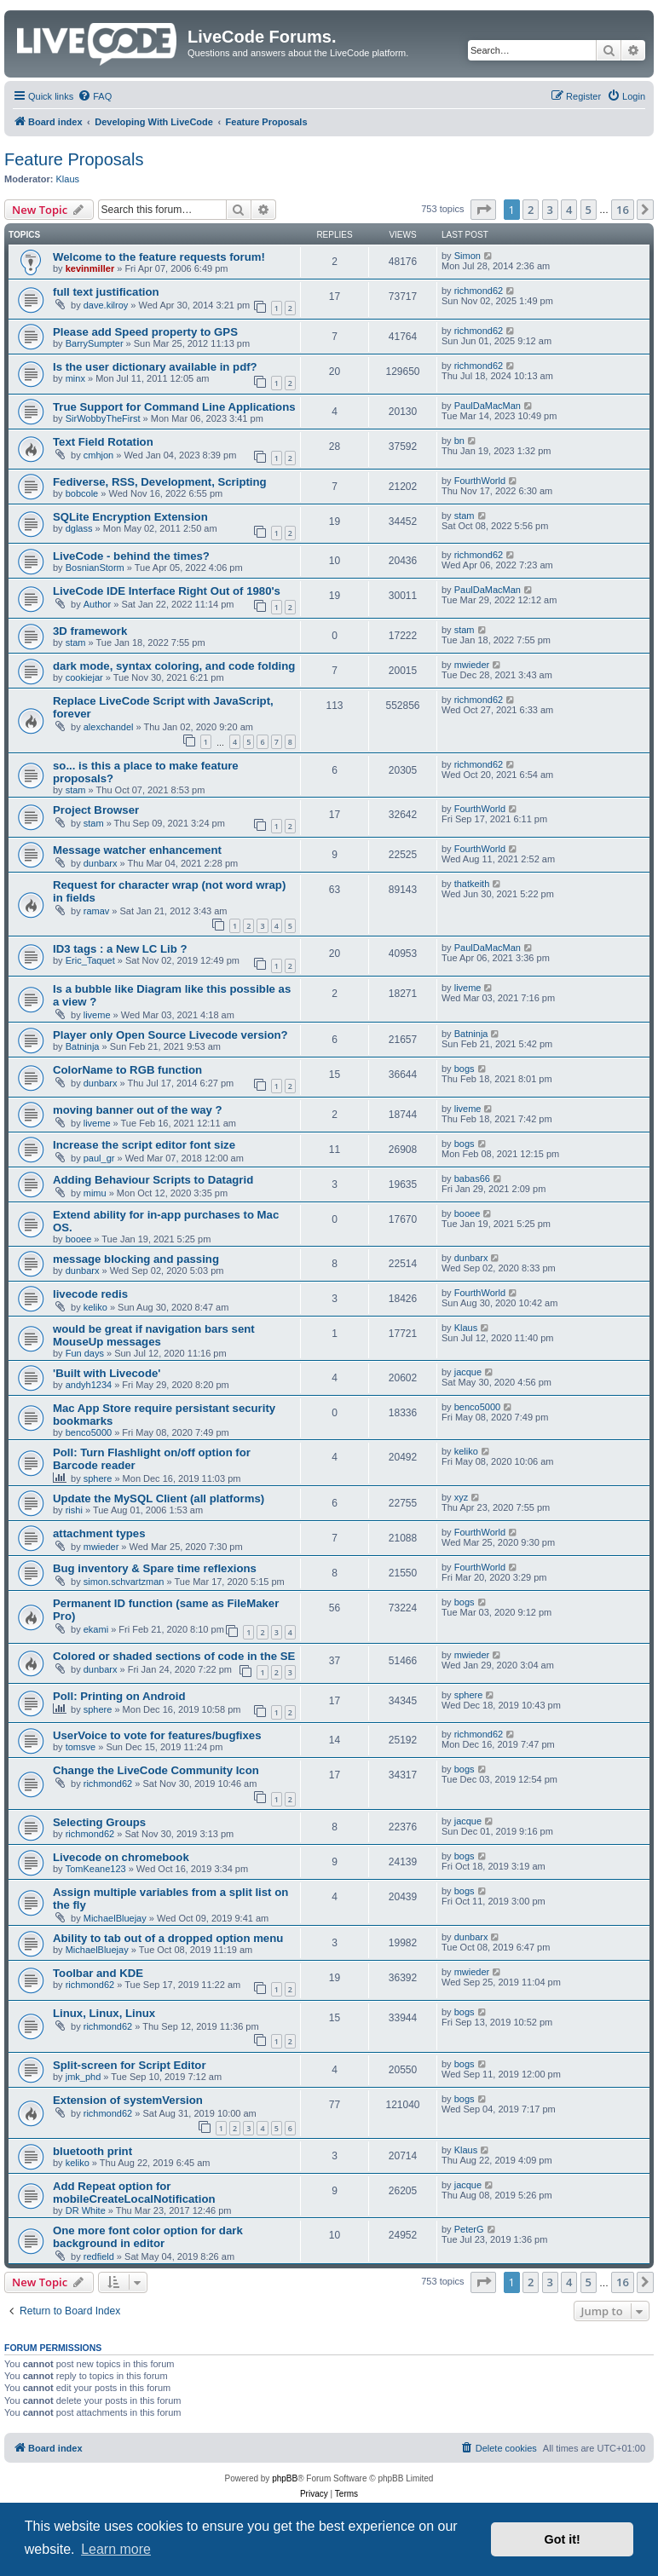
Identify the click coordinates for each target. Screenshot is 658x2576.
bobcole (82, 493)
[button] (483, 209)
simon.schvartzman (124, 1581)
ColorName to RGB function (127, 1069)
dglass (79, 528)
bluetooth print (92, 2151)
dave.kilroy (106, 305)
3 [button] (550, 209)
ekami (96, 1629)
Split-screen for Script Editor (129, 2065)
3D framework (90, 631)
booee (79, 1239)
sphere (98, 1478)
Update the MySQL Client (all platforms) (158, 1498)
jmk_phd (83, 2077)
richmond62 (478, 290)
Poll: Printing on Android (119, 1696)
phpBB (284, 2478)
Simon (467, 256)
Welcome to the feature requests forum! (159, 257)
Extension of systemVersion (128, 2100)
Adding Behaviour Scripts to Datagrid (153, 1179)
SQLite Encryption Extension (130, 516)
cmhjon (98, 455)
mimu (95, 1193)
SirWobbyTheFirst (103, 418)
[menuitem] (95, 96)
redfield (99, 2256)
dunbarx (101, 863)
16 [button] (622, 209)
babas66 (472, 1178)
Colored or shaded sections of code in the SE (174, 1656)
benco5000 (89, 1432)
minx (75, 378)
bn (459, 440)
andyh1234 (89, 1385)
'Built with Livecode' (106, 1373)
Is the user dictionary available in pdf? (155, 366)
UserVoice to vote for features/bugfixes (157, 1735)
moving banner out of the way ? (137, 1110)
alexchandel (109, 727)
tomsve (80, 1747)
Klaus (68, 179)
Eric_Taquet (90, 960)
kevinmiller (90, 268)
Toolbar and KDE (98, 1973)
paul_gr (99, 1158)
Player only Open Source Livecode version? (170, 1035)
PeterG (469, 2229)
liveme (97, 1015)
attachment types (99, 1533)
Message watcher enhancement (137, 850)
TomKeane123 (96, 1869)
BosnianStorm (95, 567)
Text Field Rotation (103, 441)
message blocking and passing (136, 1259)
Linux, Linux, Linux (104, 2013)
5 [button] (589, 209)
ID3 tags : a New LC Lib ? (120, 948)
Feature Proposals (73, 159)
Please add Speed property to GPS (145, 332)
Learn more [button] (116, 2549)
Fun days (85, 1353)
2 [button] (531, 209)
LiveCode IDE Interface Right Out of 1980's (166, 591)
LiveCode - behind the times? (131, 556)
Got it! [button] (562, 2539)
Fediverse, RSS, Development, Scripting (160, 481)
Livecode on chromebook (121, 1857)
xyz (461, 1497)
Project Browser (96, 810)
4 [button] (569, 209)
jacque (468, 1372)
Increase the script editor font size (144, 1144)
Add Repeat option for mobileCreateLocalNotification (134, 2192)
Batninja (83, 1046)
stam (464, 515)
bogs (464, 1068)
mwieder (472, 665)
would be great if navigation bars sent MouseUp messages (154, 1335)
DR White (86, 2210)
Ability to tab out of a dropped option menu (168, 1938)
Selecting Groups (99, 1822)
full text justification (106, 291)
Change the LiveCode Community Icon (156, 1770)
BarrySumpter (95, 343)
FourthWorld (479, 480)
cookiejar (84, 677)
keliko (95, 1307)
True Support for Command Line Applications (174, 407)
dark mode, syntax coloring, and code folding (174, 666)
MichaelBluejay (115, 1918)
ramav (97, 911)
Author (97, 604)
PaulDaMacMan (487, 406)
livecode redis (90, 1294)
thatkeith (472, 884)
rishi (74, 1510)
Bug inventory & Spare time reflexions (155, 1568)
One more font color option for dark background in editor (148, 2237)
